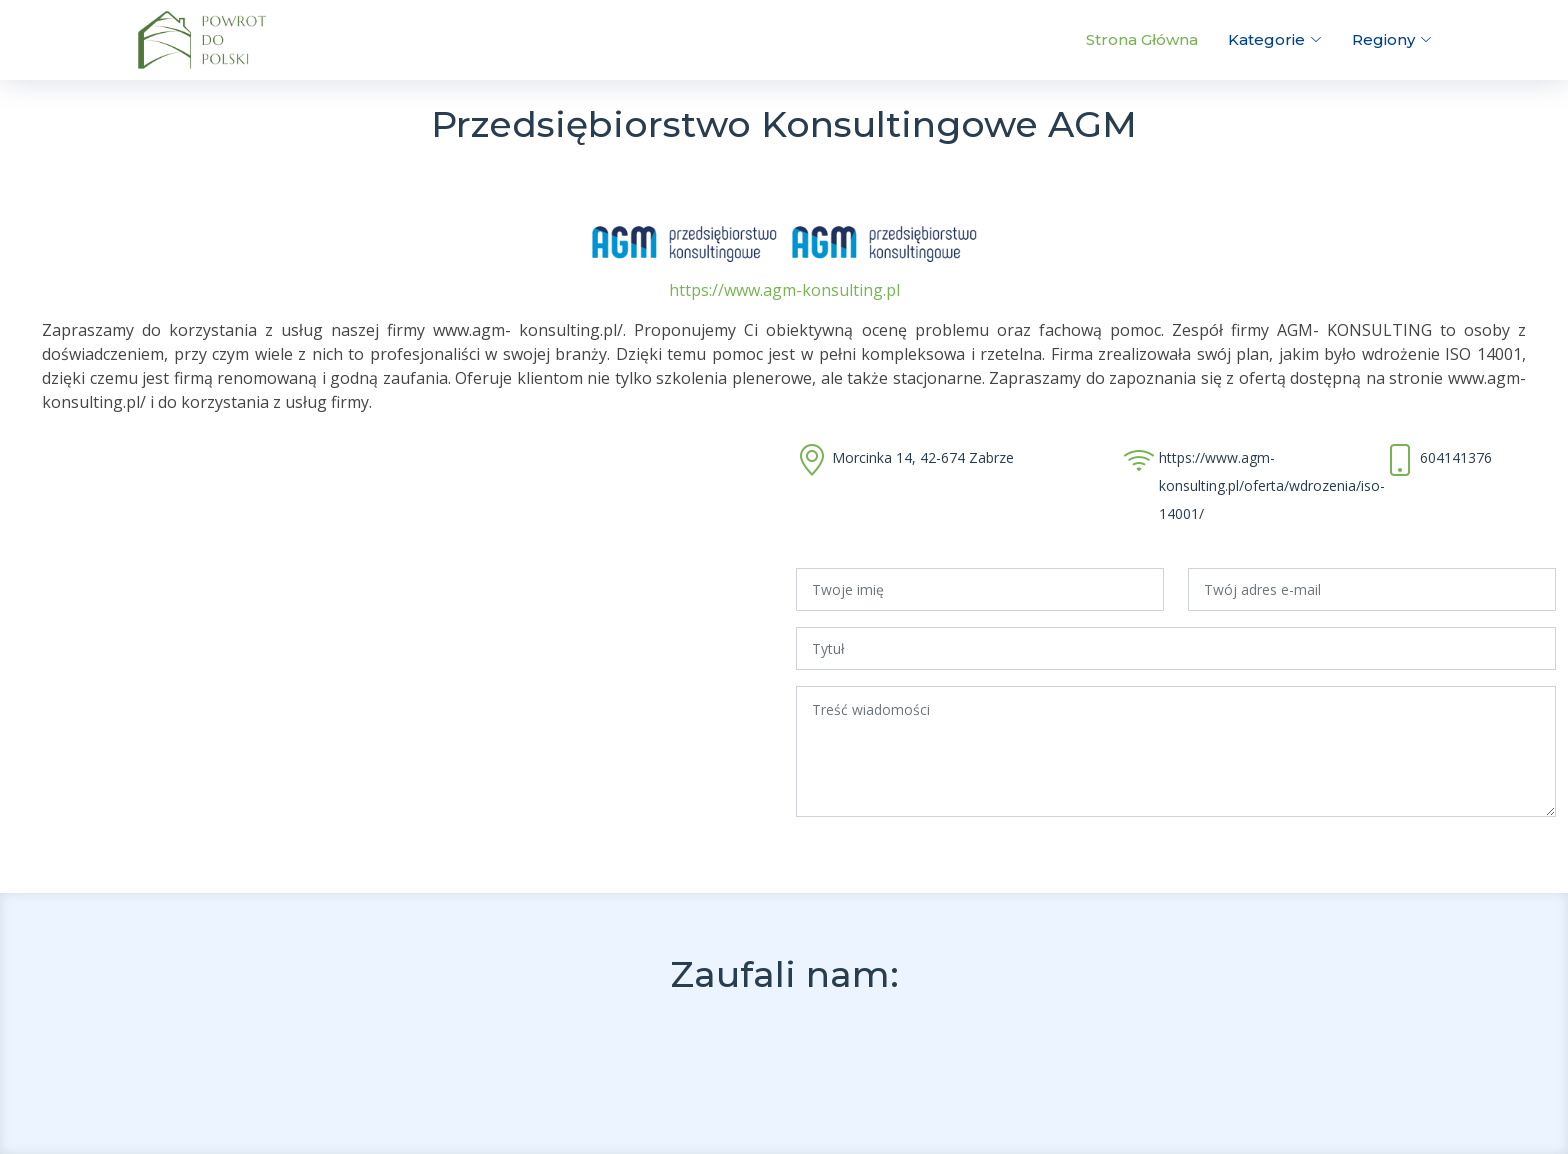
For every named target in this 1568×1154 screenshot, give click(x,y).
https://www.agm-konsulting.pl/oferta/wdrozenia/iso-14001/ (1272, 485)
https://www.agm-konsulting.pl (784, 290)
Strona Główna (1142, 39)
